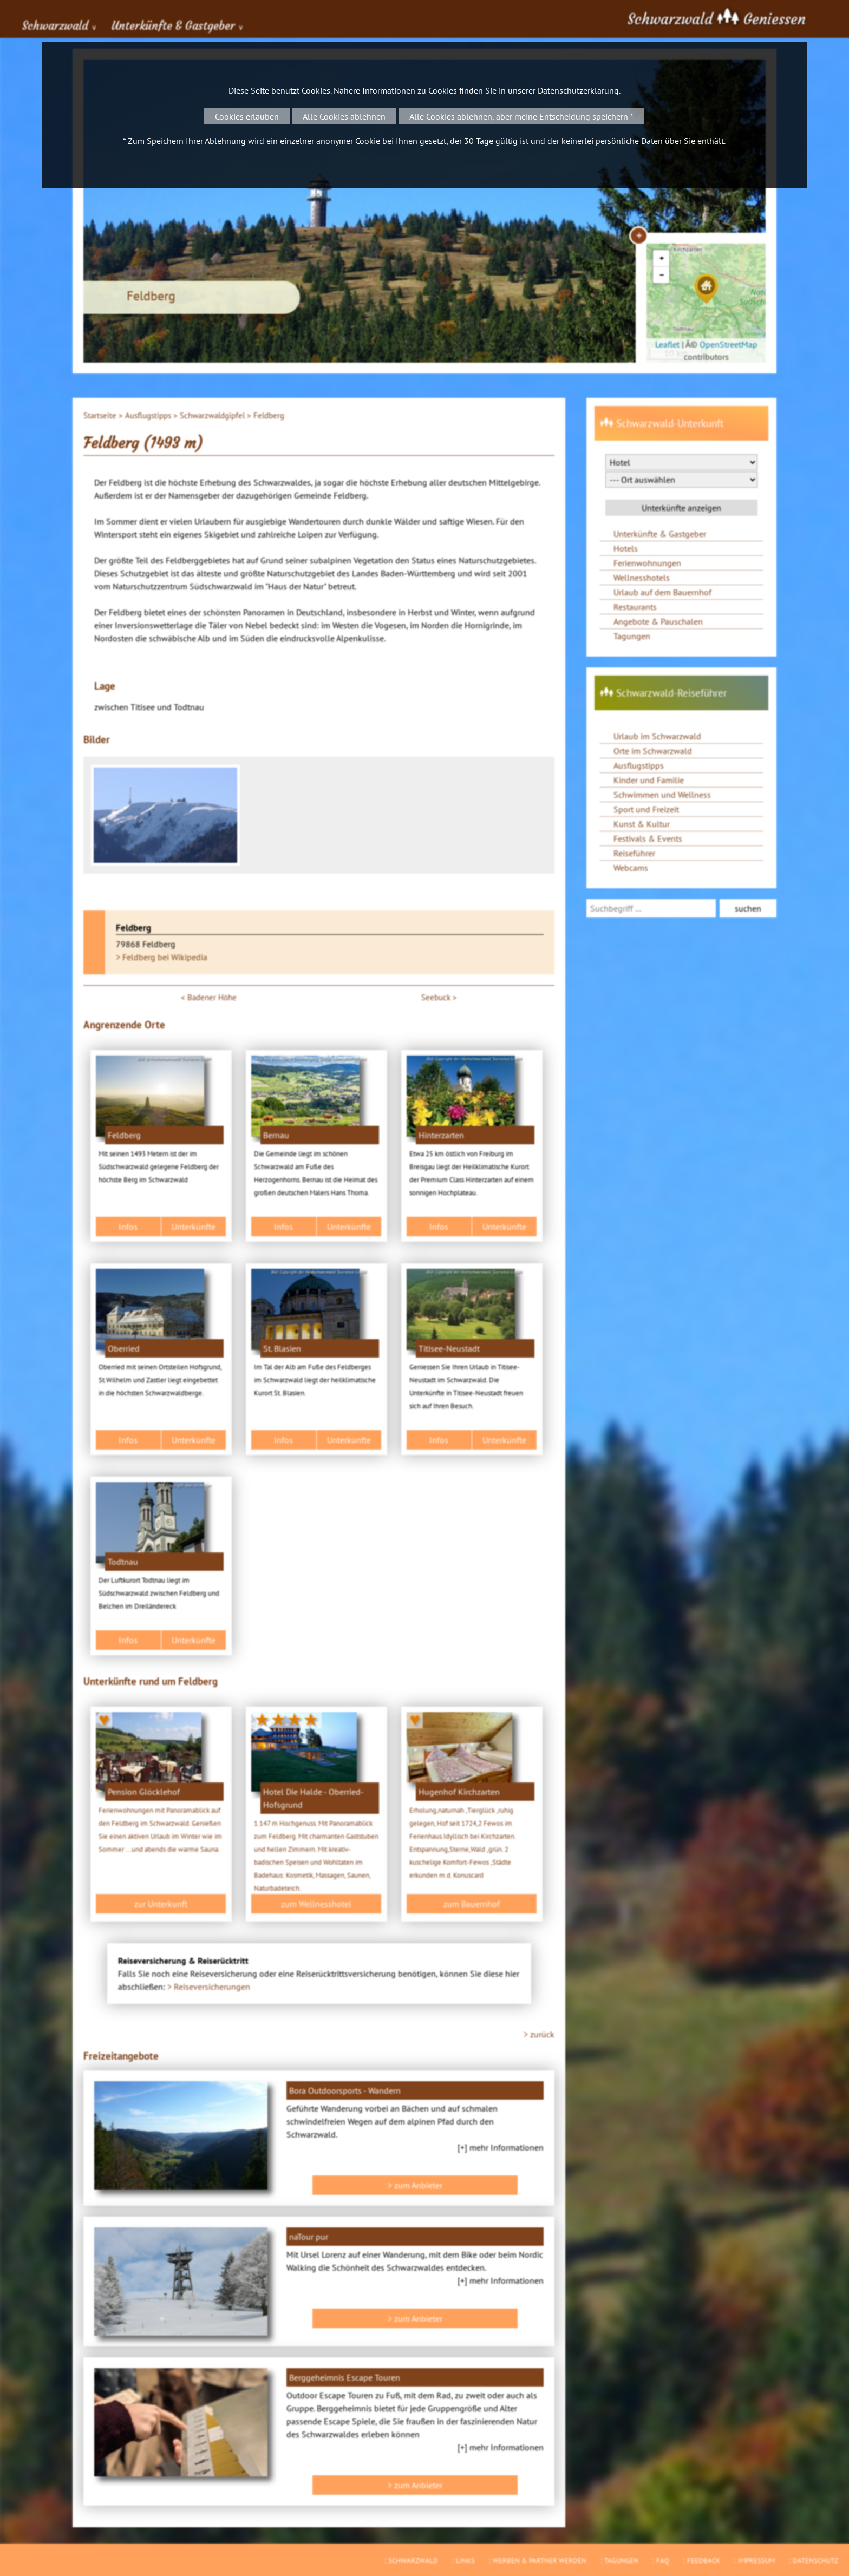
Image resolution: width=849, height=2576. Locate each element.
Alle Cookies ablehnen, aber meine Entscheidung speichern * (521, 116)
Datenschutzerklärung (578, 90)
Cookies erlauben (247, 116)
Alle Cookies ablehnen (344, 116)
